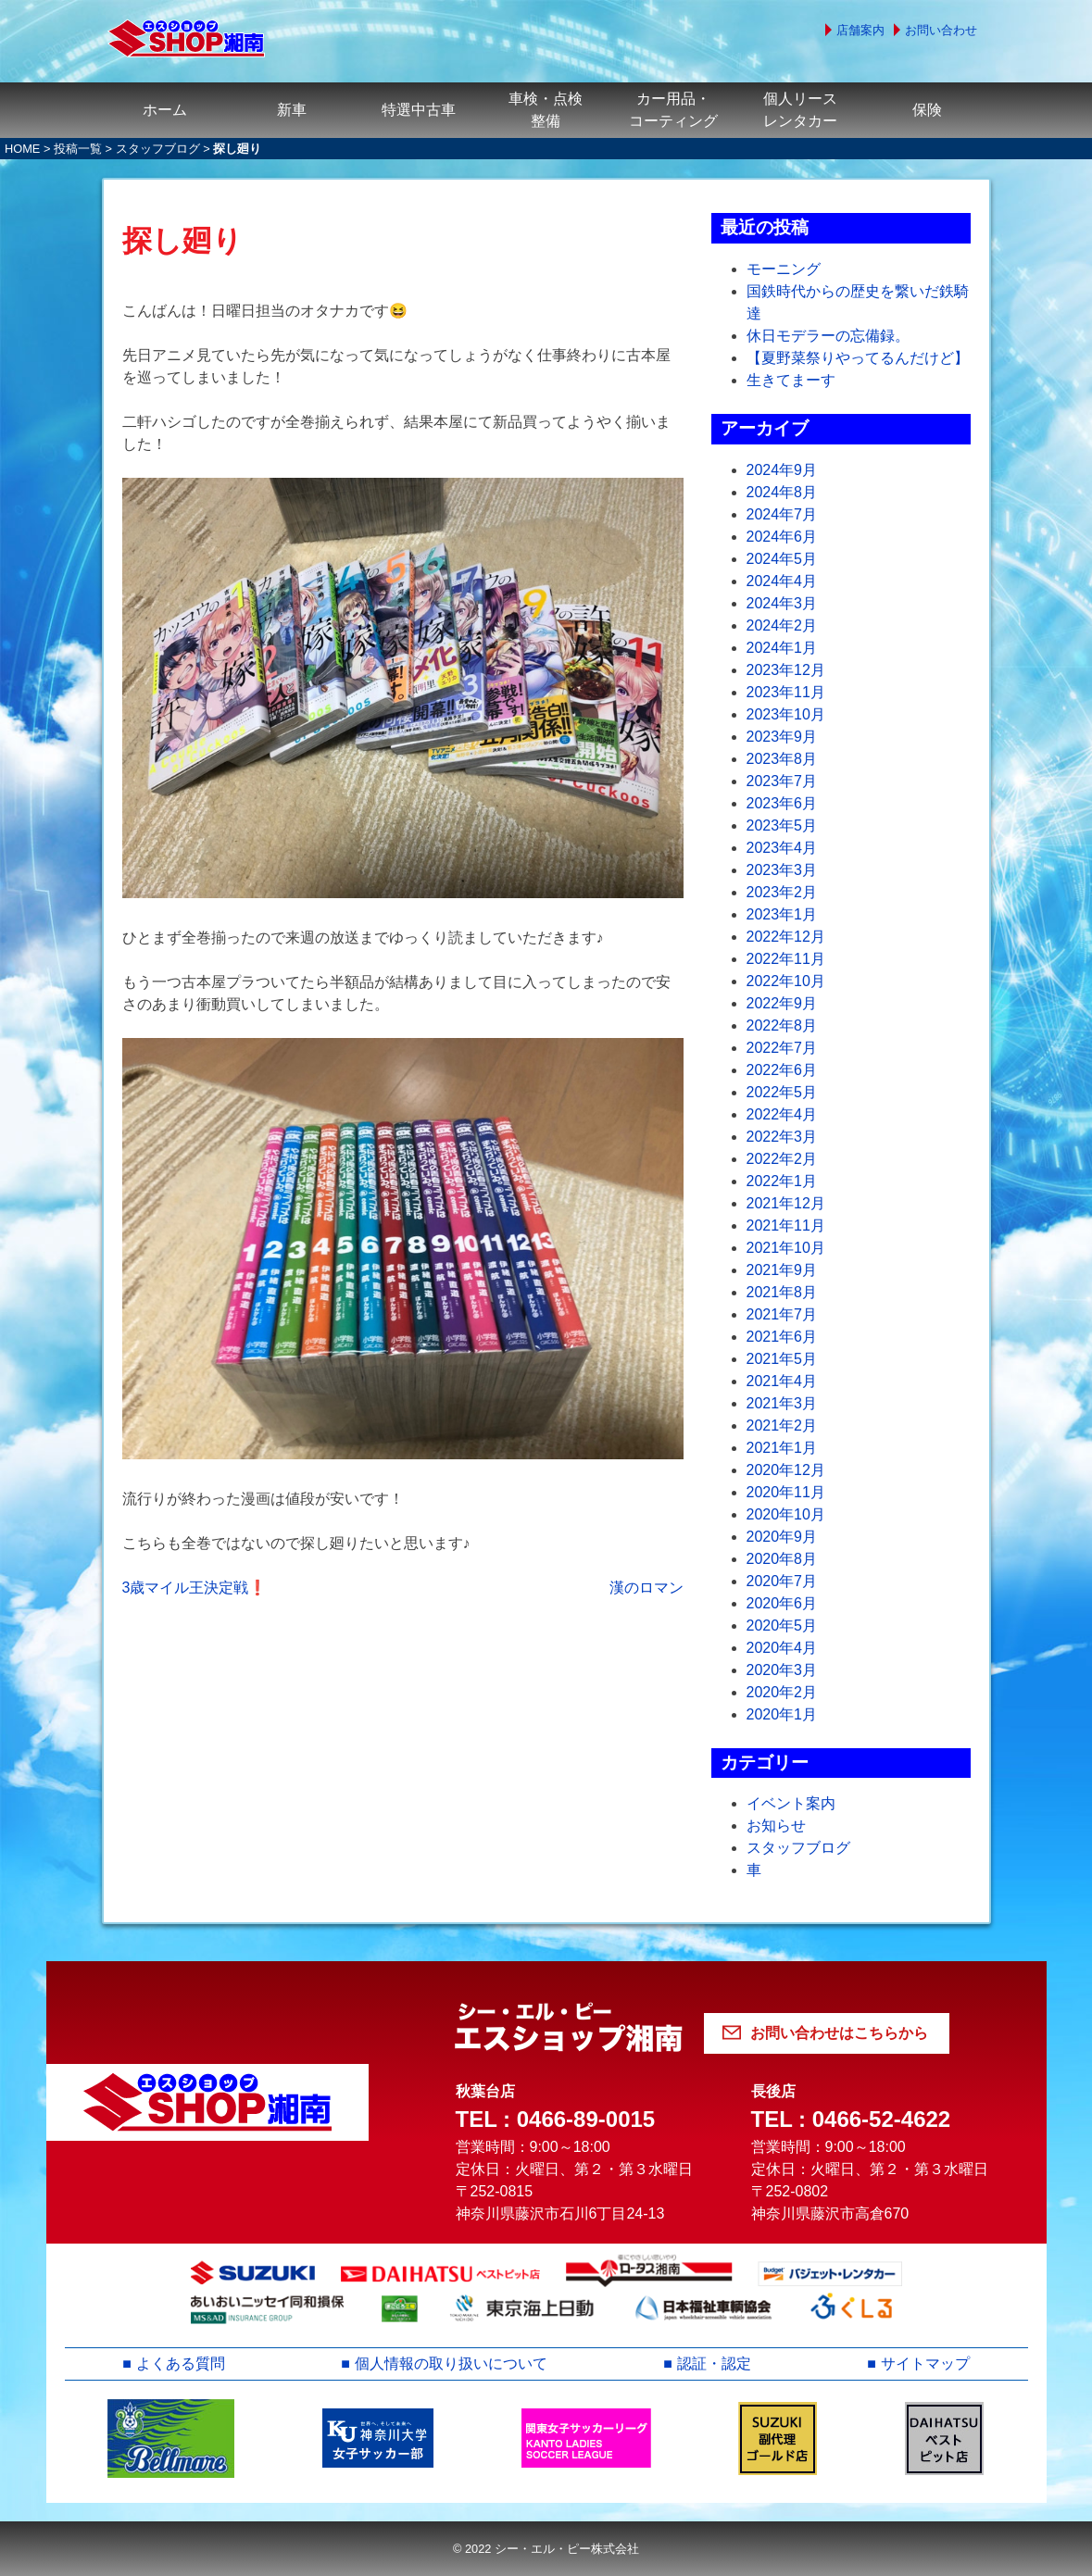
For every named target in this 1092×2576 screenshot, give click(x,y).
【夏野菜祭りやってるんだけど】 (858, 358)
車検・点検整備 (545, 110)
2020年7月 (782, 1581)
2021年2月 (782, 1425)
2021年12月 (786, 1203)
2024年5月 (782, 559)
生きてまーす (791, 380)
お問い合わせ (941, 30)
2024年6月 (782, 536)
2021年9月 (782, 1270)
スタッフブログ (158, 149)
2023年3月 (782, 870)
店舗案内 (860, 30)
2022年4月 (782, 1114)
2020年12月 (786, 1470)
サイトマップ (925, 2363)
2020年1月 (782, 1714)
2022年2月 (782, 1159)
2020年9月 (782, 1536)
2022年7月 (782, 1048)
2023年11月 (786, 692)
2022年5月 (782, 1092)
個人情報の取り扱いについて (451, 2363)
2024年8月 (782, 492)
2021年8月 (782, 1292)
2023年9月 (782, 736)
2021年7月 (782, 1314)
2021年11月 (786, 1225)
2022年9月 (782, 1003)
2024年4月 (782, 581)
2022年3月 (782, 1136)
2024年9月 (782, 470)
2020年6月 (782, 1603)
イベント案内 (791, 1803)
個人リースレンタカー (800, 110)
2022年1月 (782, 1181)
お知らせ (776, 1825)
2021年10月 (786, 1248)
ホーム (165, 110)
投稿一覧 (78, 149)
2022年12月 (786, 936)
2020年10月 (786, 1514)
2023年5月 (782, 825)
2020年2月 (782, 1692)
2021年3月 (782, 1403)
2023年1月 (782, 914)
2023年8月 (782, 759)
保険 (927, 110)
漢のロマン (646, 1587)
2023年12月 (786, 670)
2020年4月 (782, 1648)
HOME (22, 149)
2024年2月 (782, 625)
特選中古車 (419, 110)
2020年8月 (782, 1559)
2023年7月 (782, 781)
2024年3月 (782, 603)
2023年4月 (782, 848)
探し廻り (182, 240)
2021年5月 (782, 1359)
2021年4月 (782, 1381)
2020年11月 (786, 1492)
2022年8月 (782, 1025)
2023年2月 (782, 892)
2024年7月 (782, 514)
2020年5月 (782, 1625)
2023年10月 (786, 714)
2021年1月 (782, 1448)
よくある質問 (180, 2363)
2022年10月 (786, 981)
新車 (292, 110)
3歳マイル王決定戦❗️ (195, 1587)
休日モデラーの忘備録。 (828, 336)
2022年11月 (786, 959)
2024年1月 (782, 648)
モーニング (784, 269)
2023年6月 (782, 803)
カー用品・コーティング (673, 110)
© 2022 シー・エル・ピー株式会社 (546, 2549)
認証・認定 (714, 2363)
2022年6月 (782, 1070)
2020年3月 (782, 1670)
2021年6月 (782, 1336)
